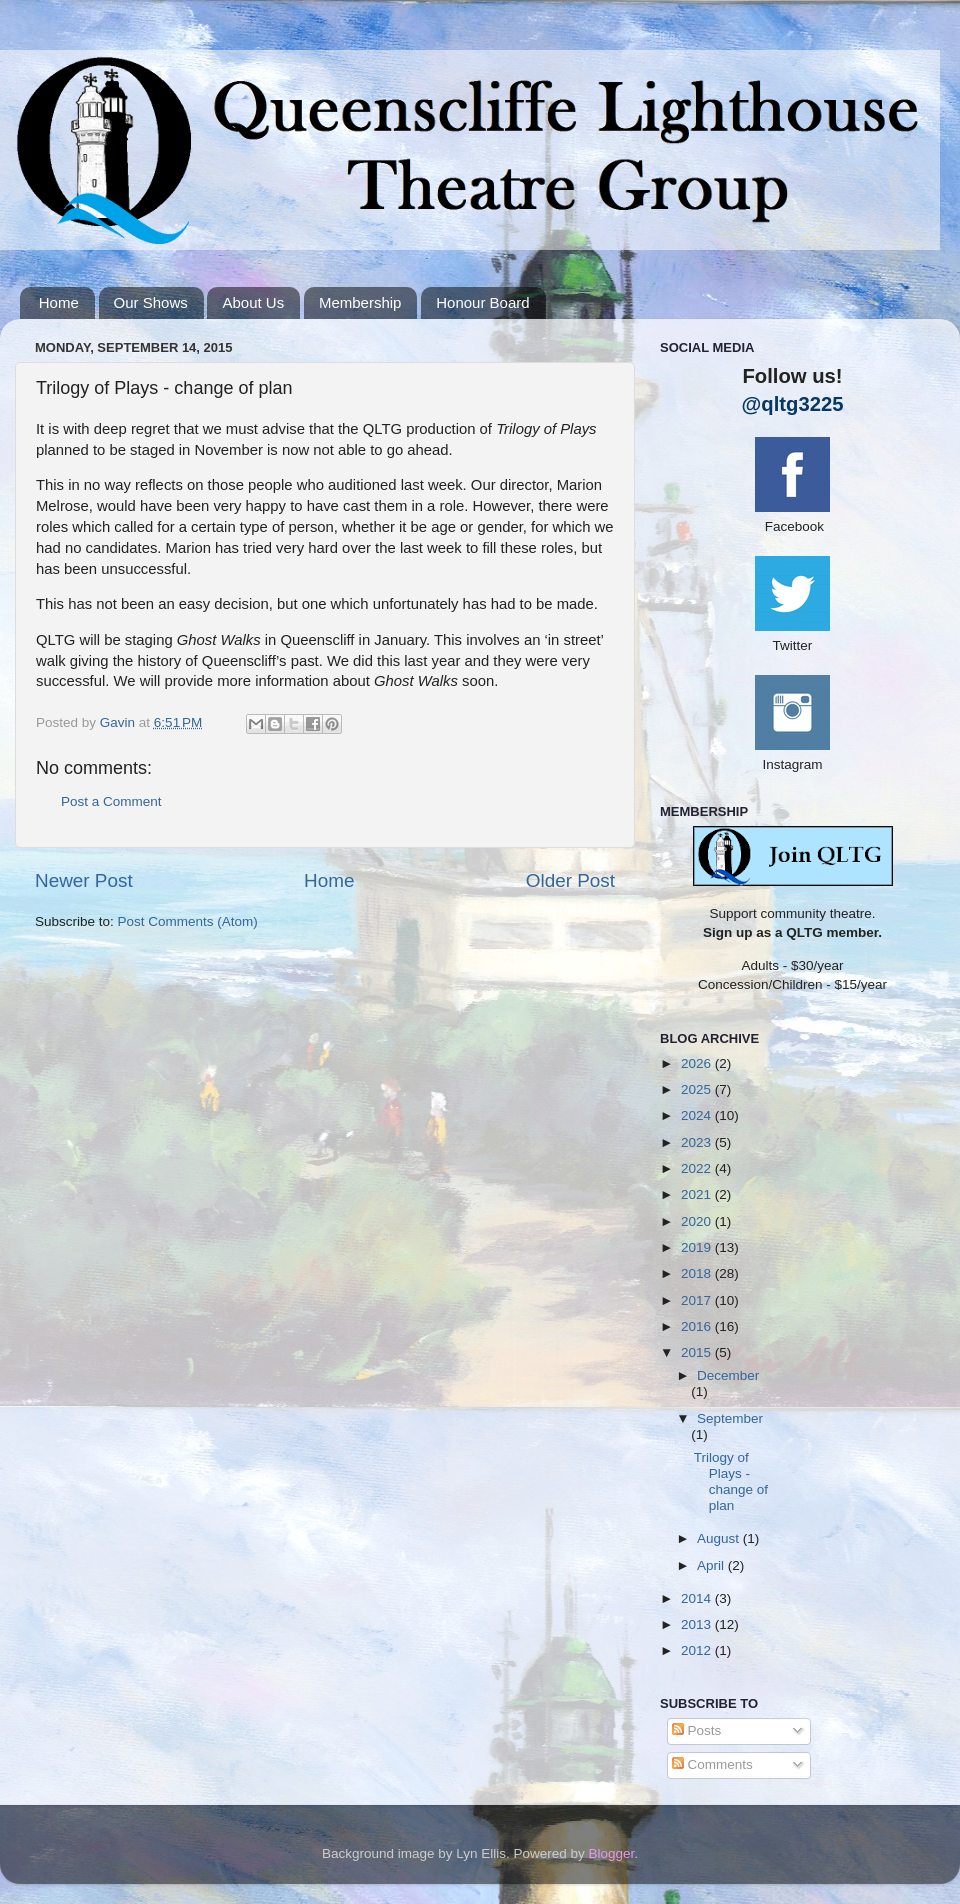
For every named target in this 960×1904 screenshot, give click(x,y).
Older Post (570, 880)
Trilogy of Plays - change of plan (731, 1482)
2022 (698, 1168)
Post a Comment (111, 801)
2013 (698, 1624)
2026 (698, 1063)
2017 (698, 1300)
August (720, 1538)
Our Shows (151, 302)
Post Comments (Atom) (188, 921)
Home (59, 302)
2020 (698, 1221)
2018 (698, 1273)
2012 (698, 1650)
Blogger (612, 1853)
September (730, 1418)
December (728, 1375)
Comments (712, 1764)
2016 (698, 1326)
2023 (698, 1142)
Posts (697, 1730)
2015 (698, 1352)
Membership (360, 302)
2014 (698, 1598)
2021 (698, 1194)
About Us (253, 302)
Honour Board (482, 302)
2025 (698, 1089)
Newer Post (84, 880)
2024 (698, 1115)
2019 (698, 1247)
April (712, 1565)
